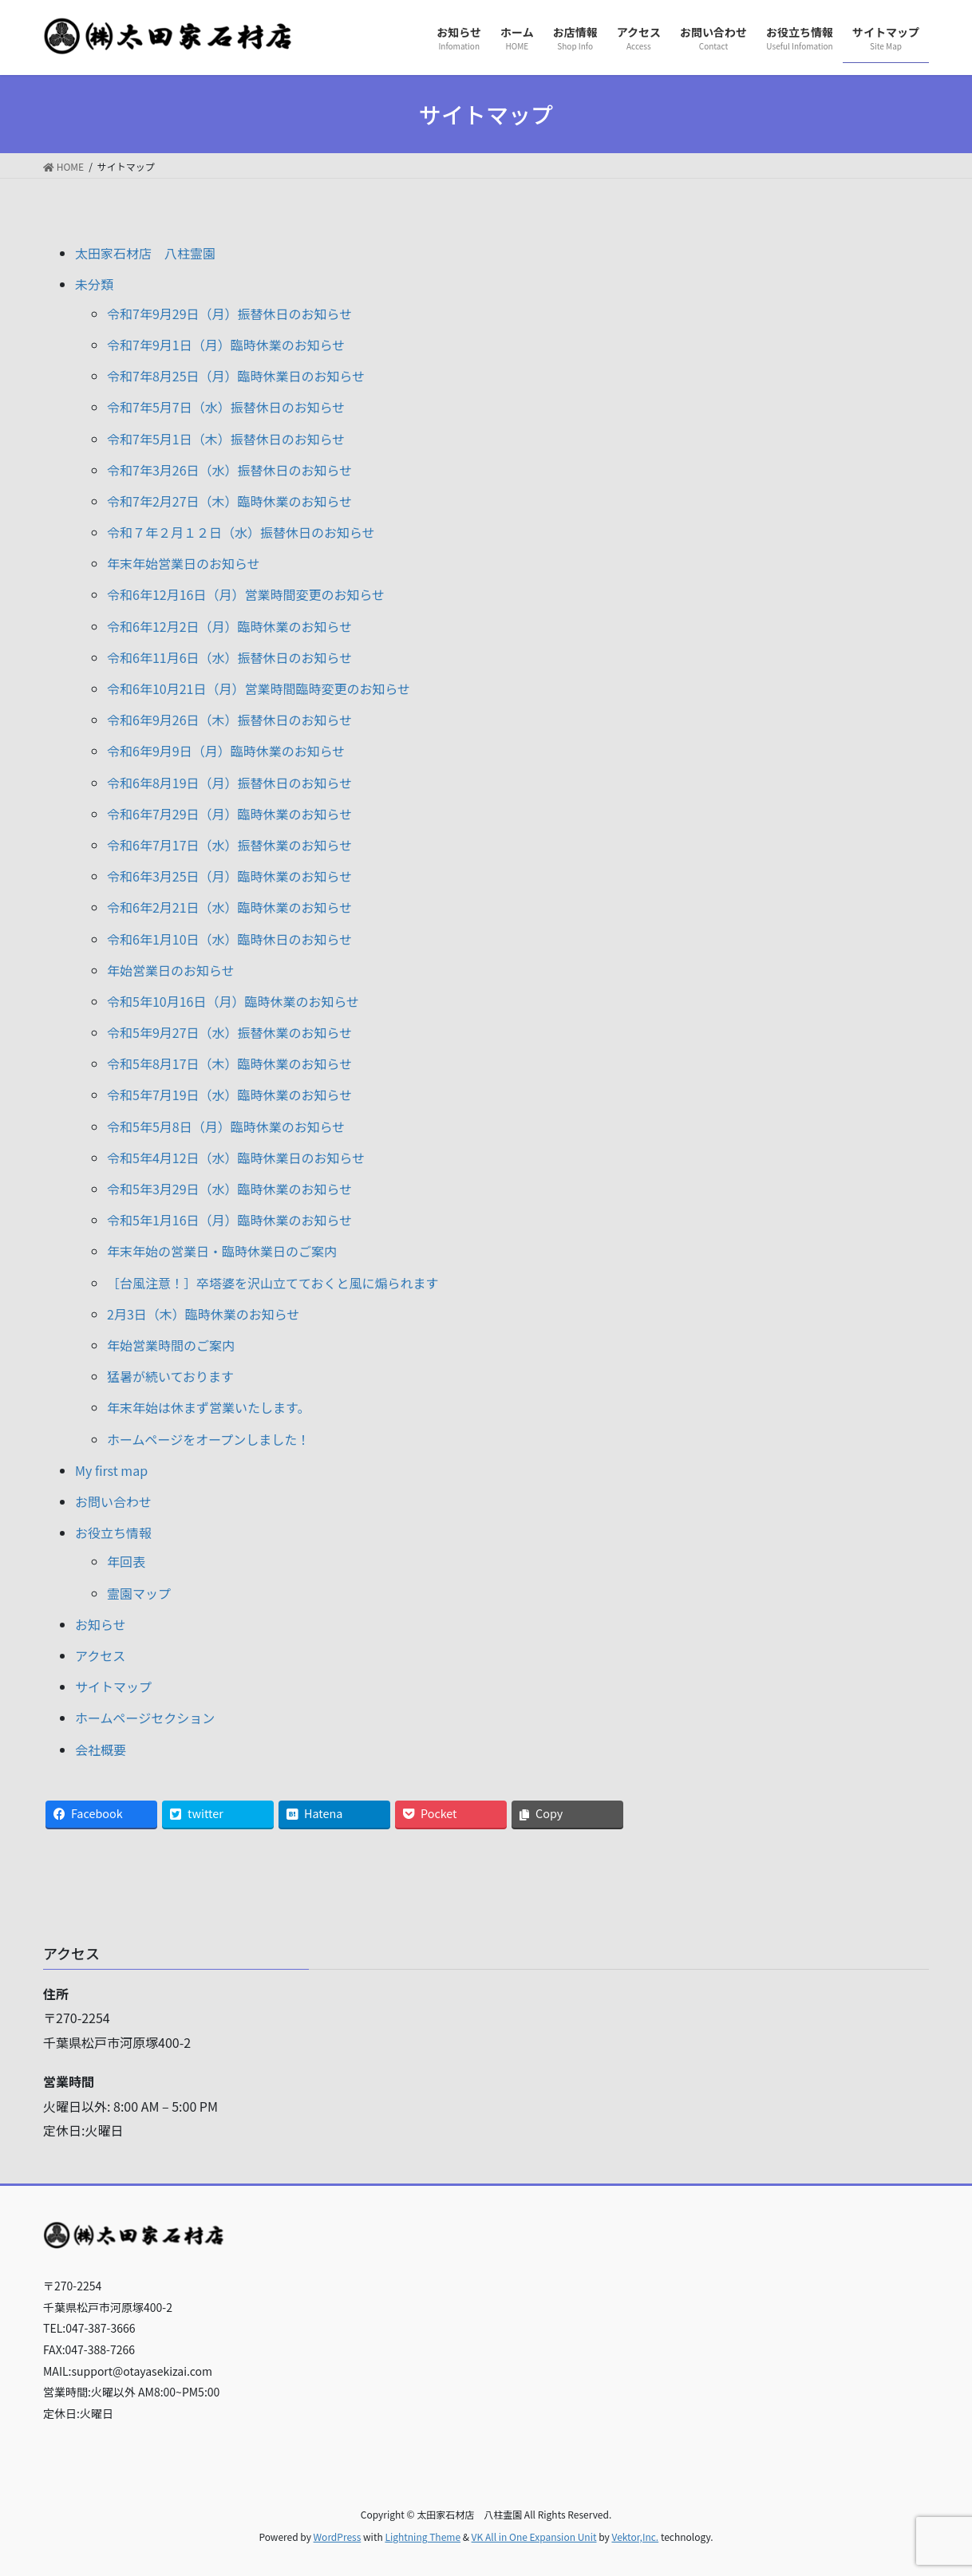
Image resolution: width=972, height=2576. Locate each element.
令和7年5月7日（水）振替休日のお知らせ (226, 406)
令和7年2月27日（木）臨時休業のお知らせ (229, 501)
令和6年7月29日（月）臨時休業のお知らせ (229, 813)
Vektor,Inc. (634, 2536)
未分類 (94, 284)
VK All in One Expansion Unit (534, 2536)
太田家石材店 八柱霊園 (145, 252)
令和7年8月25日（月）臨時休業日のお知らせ (236, 375)
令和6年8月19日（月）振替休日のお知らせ (229, 782)
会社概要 (100, 1749)
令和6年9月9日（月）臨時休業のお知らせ (226, 750)
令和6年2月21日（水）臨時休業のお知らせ (229, 907)
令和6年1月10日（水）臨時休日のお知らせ (229, 939)
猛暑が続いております (170, 1376)
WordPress (338, 2536)
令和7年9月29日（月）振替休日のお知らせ (229, 313)
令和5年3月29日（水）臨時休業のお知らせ (229, 1188)
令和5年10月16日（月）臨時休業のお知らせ (233, 1001)
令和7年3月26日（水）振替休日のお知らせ (229, 469)
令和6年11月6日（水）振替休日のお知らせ (229, 657)
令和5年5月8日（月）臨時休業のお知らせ (226, 1126)
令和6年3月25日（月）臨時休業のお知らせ (229, 876)
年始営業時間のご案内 (171, 1345)
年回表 (126, 1561)
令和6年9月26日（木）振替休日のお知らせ (229, 719)
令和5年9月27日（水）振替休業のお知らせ (229, 1032)
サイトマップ (113, 1686)
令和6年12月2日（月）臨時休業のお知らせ (229, 626)
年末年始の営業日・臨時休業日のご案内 (222, 1250)
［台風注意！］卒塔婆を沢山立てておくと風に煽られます (273, 1282)
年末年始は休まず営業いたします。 (208, 1407)
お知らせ (100, 1624)
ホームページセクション (145, 1717)
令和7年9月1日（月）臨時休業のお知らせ (226, 344)
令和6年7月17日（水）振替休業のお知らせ (229, 844)
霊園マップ (139, 1593)
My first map (111, 1470)
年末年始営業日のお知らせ (183, 563)
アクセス (100, 1655)
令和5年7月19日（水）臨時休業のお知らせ (229, 1094)
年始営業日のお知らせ (171, 970)
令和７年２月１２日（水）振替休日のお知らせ (241, 532)
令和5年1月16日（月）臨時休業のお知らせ (229, 1219)
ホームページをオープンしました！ (208, 1439)
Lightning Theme (422, 2536)
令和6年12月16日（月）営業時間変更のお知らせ (246, 594)
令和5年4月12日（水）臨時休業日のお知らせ (236, 1157)
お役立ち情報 (113, 1532)
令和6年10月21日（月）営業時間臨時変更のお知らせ (258, 688)
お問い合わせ (113, 1501)
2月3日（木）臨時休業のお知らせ (203, 1314)
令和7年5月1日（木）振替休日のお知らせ (226, 438)
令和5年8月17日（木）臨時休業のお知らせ (229, 1063)
